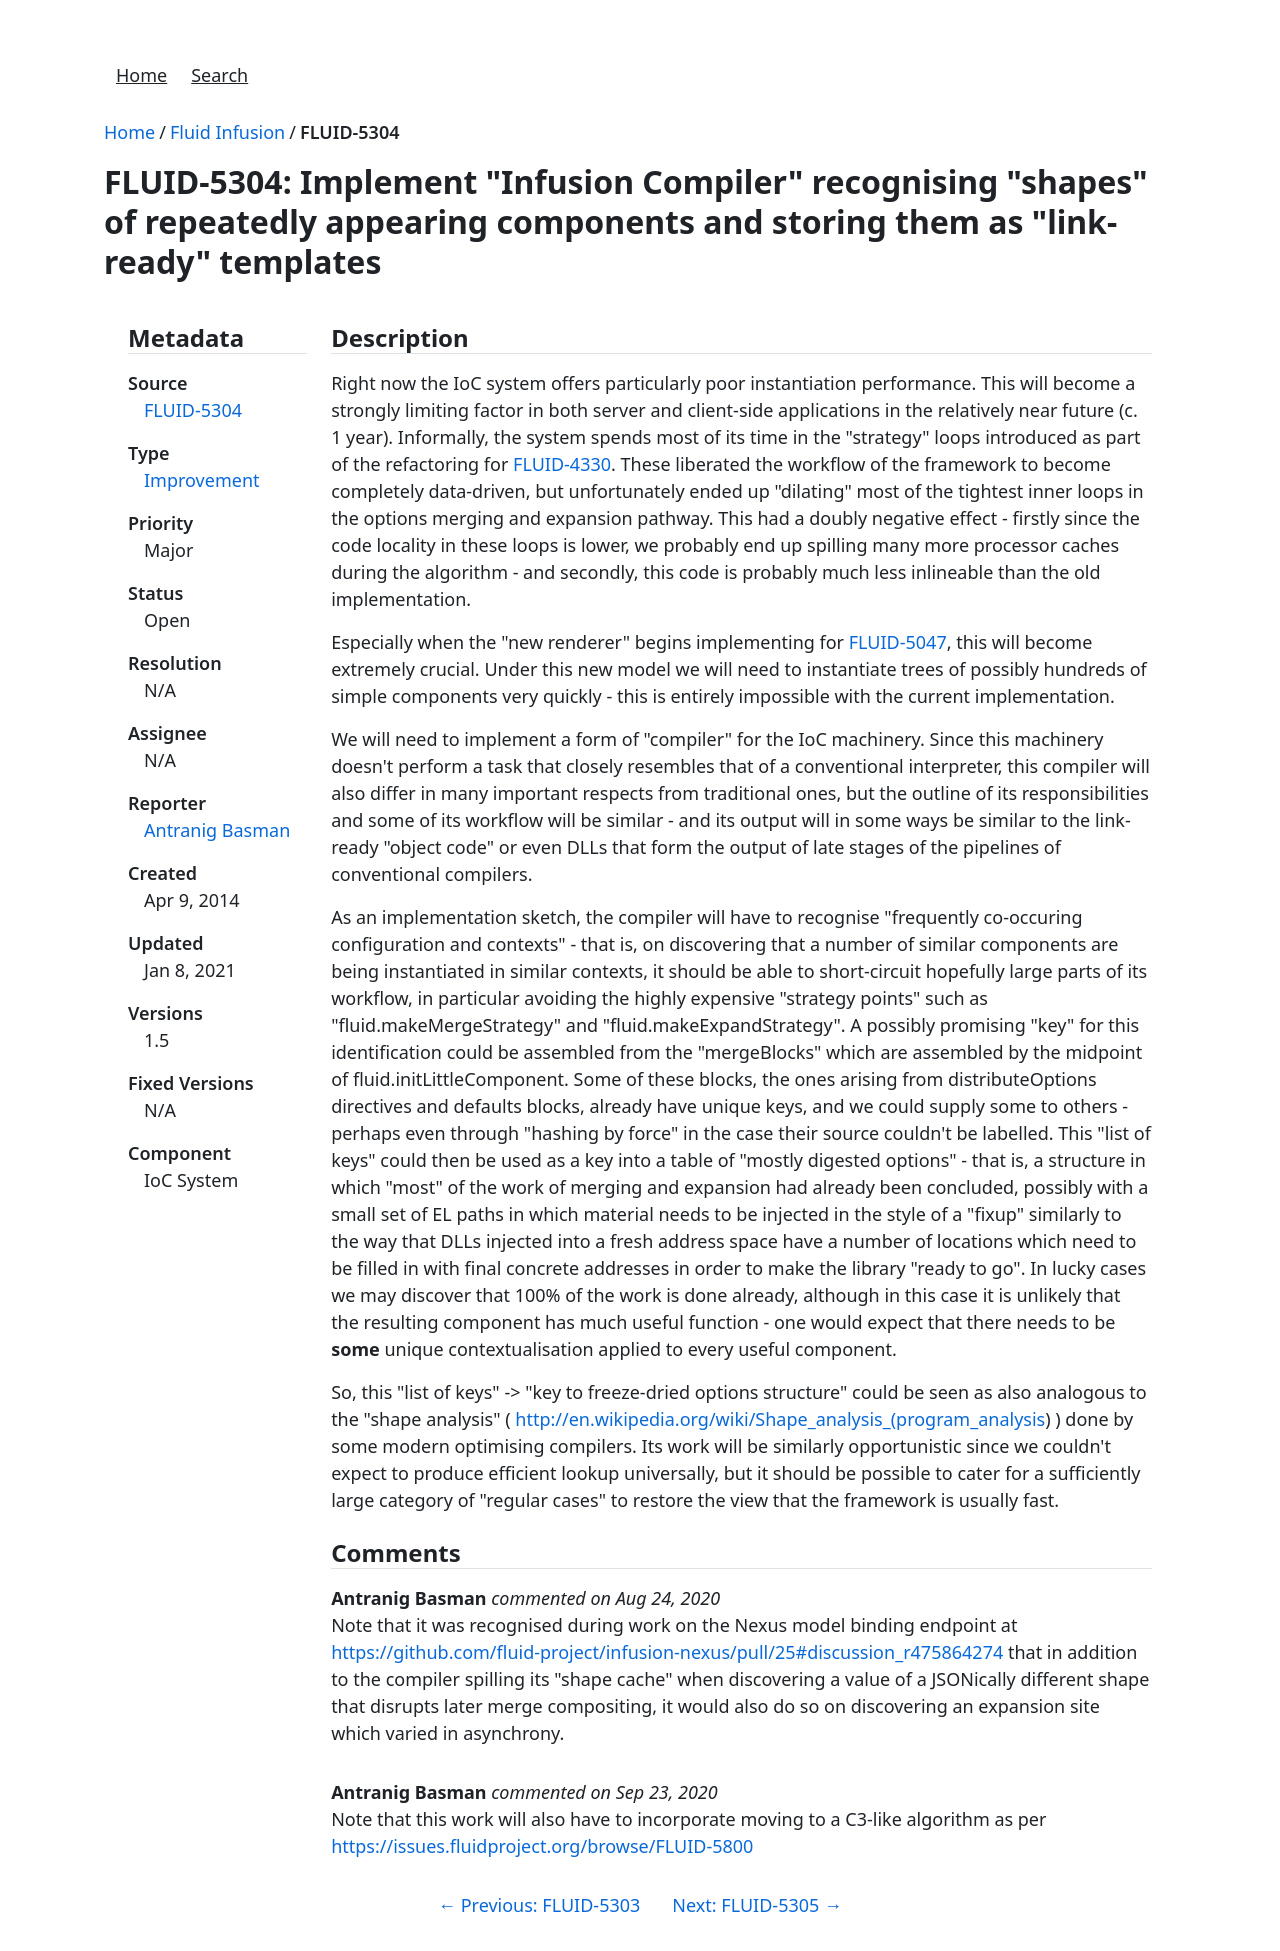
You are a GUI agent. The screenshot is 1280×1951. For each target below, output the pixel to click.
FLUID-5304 (350, 132)
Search (219, 75)
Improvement (202, 480)
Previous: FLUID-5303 (539, 1905)
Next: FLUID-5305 (757, 1905)
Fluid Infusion (227, 132)
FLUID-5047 (898, 642)
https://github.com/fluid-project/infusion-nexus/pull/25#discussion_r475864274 (667, 1652)
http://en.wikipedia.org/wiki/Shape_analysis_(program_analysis (780, 1419)
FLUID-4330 (562, 464)
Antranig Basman (217, 830)
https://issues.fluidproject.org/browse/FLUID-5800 (542, 1846)
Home (141, 75)
